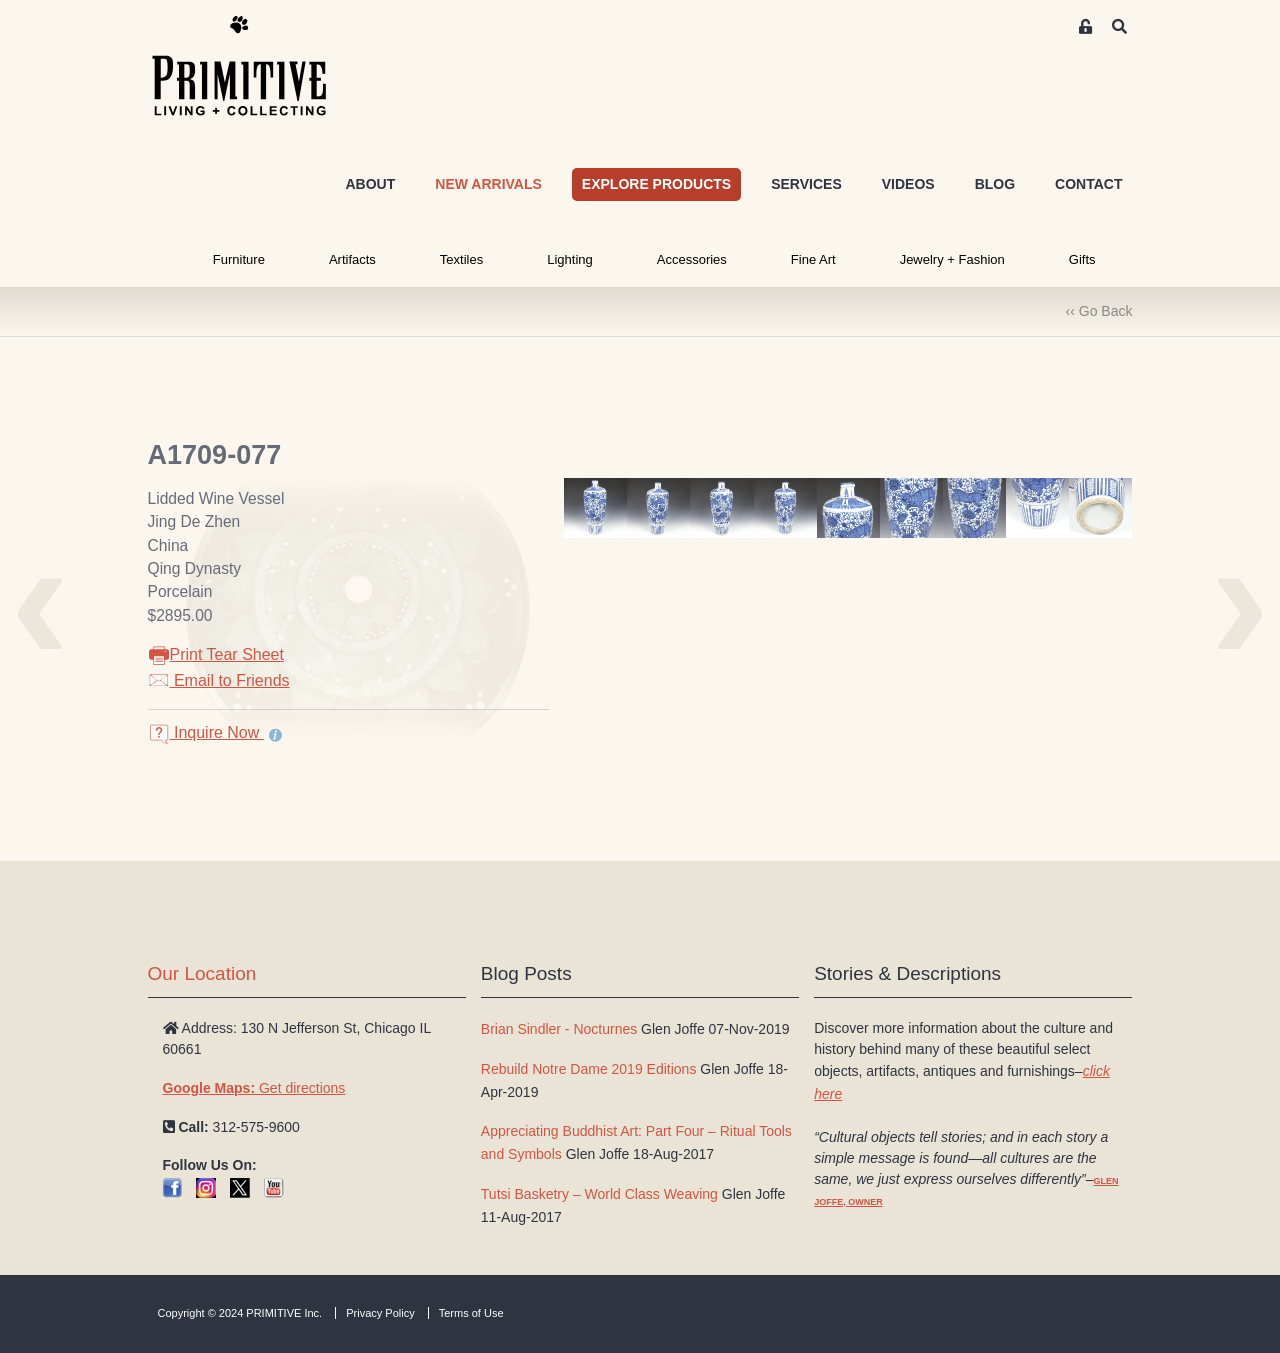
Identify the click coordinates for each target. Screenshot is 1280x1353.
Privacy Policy (380, 1313)
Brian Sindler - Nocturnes (559, 1029)
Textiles (461, 259)
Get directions (254, 1088)
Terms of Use (471, 1313)
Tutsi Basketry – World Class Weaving (599, 1194)
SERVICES (806, 184)
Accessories (692, 259)
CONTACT (1088, 184)
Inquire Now (206, 732)
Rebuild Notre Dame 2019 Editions (589, 1069)
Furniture (239, 259)
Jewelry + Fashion (952, 259)
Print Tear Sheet (216, 654)
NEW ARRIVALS (488, 184)
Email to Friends (219, 680)
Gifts (1082, 259)
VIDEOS (908, 184)
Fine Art (813, 259)
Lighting (570, 259)
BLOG (995, 184)
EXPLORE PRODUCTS (656, 184)
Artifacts (352, 259)
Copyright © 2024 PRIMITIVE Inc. (240, 1313)
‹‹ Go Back (1099, 311)
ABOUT (370, 184)
